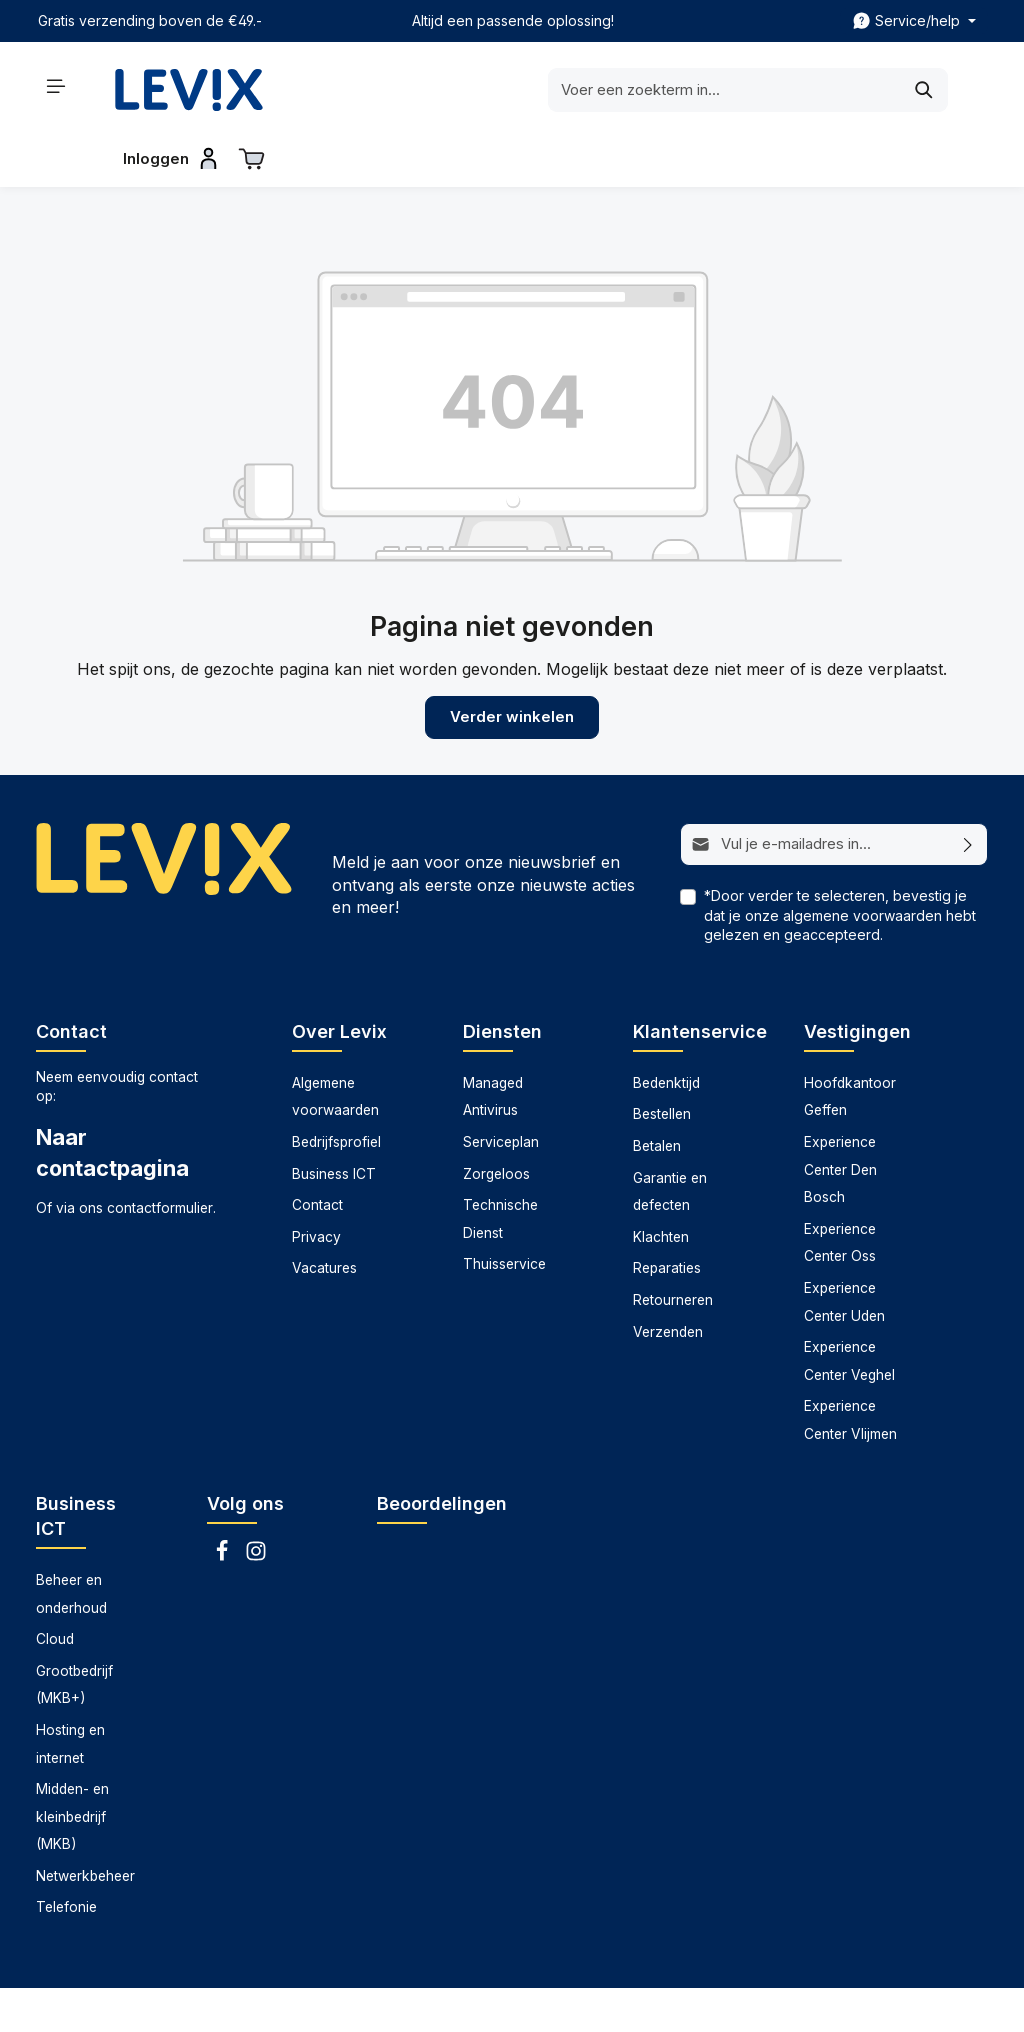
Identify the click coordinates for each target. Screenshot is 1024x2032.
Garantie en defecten (670, 1140)
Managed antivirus (509, 2001)
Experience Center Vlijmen (850, 1369)
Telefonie (66, 1856)
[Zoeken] (686, 90)
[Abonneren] (968, 794)
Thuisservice (504, 1213)
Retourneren (673, 1249)
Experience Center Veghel (849, 1310)
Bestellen (662, 1063)
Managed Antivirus (493, 1045)
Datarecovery (387, 2001)
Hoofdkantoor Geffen (850, 1045)
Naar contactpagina (112, 1101)
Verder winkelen (512, 667)
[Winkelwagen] (966, 86)
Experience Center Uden (844, 1251)
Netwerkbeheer (85, 1824)
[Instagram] (256, 1505)
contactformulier (160, 1157)
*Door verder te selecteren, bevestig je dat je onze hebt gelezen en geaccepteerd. (840, 863)
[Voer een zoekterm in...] (487, 90)
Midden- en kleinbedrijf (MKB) (72, 1765)
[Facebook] (224, 1505)
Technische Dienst (500, 1168)
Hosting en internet (70, 1692)
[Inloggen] (883, 86)
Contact (317, 1154)
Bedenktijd (666, 1031)
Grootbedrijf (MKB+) (74, 1633)
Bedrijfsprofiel (336, 1091)
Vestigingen (857, 979)
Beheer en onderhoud (71, 1542)
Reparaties (667, 1217)
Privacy (316, 1185)
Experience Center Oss (840, 1191)
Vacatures (324, 1217)
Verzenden (668, 1280)
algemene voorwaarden (862, 863)
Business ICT (334, 1122)
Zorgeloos (496, 1122)
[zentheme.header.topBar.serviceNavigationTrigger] (914, 21)
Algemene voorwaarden (335, 1045)
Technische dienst (741, 2001)
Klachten (661, 1185)
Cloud (55, 1588)
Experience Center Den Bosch (840, 1118)
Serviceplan (501, 1091)
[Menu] (57, 86)
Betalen (657, 1095)
